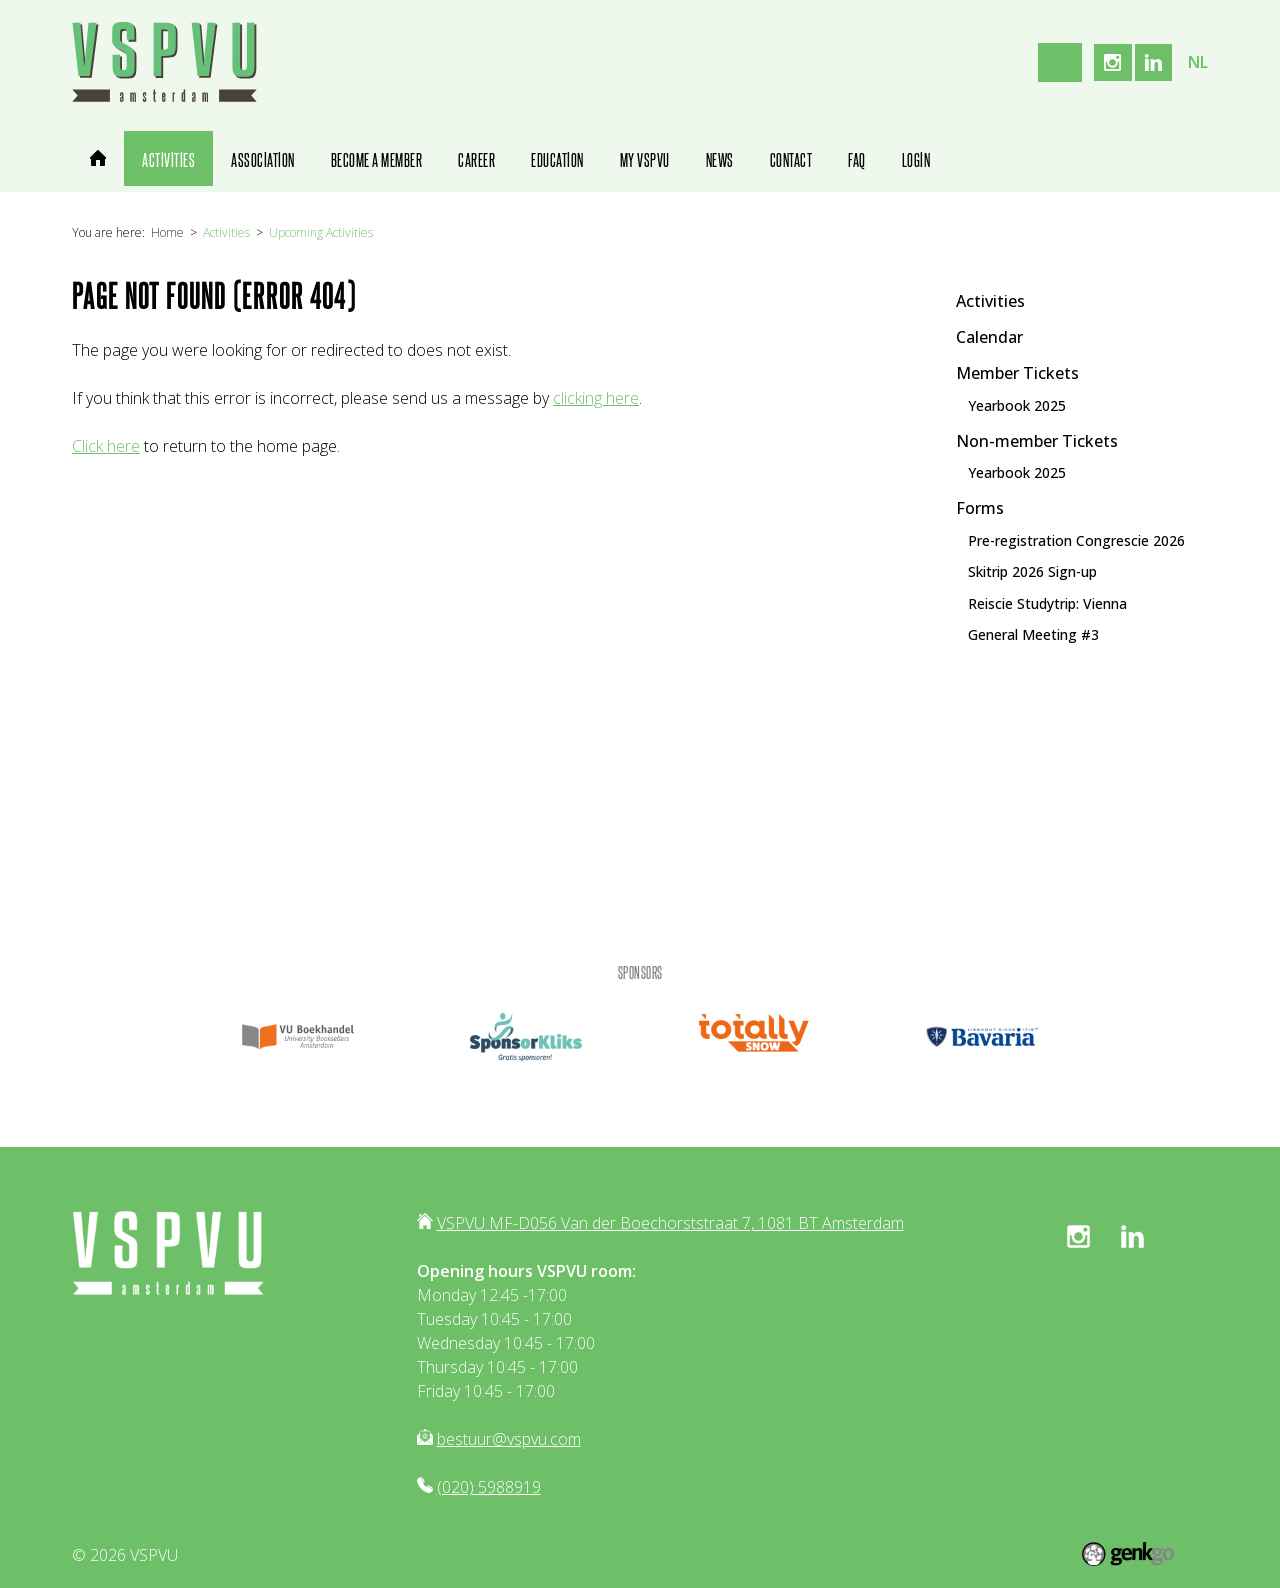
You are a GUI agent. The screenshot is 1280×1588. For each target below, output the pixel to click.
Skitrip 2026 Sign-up (1032, 572)
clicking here (596, 398)
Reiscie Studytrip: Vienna (1047, 603)
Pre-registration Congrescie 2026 (1076, 540)
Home (167, 232)
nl (1198, 62)
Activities (226, 232)
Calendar (989, 336)
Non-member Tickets (1037, 440)
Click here (106, 446)
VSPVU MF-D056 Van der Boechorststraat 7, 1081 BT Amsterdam (670, 1223)
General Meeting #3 (1033, 635)
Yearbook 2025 (1017, 405)
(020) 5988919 (489, 1487)
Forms (980, 507)
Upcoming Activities (321, 232)
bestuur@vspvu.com (509, 1439)
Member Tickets (1017, 372)
